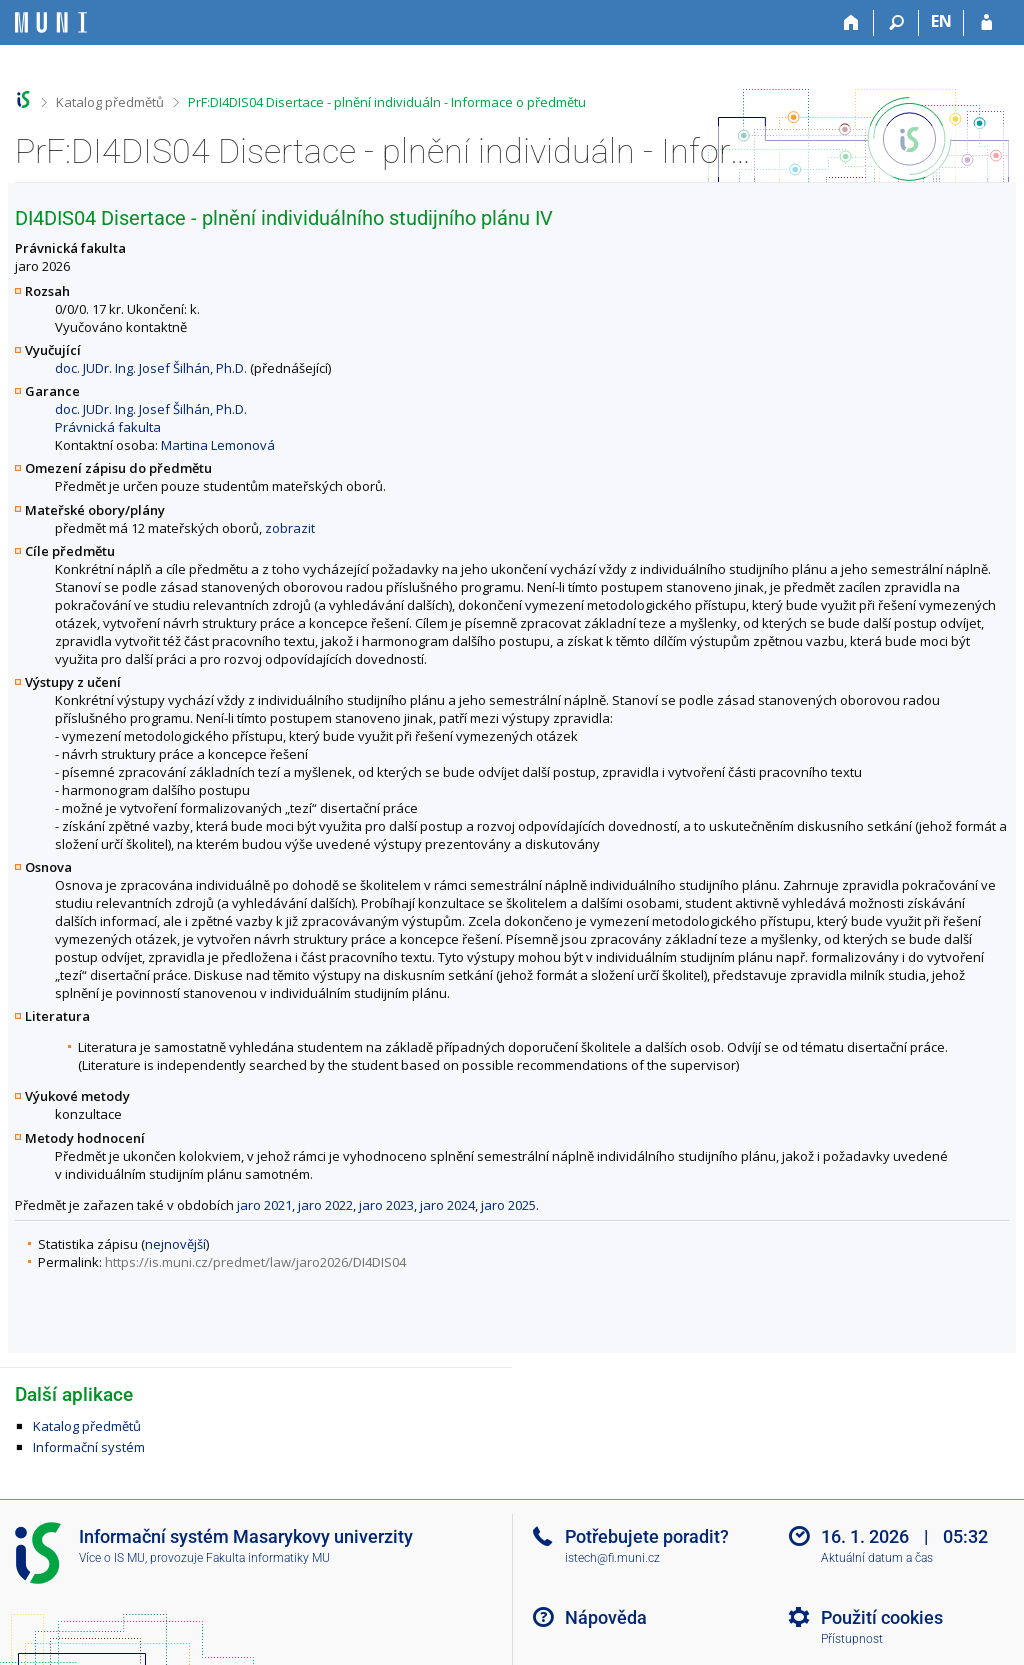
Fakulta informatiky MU (268, 1558)
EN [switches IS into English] (941, 21)
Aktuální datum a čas (877, 1558)
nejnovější (175, 1244)
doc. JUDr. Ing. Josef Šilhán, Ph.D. (151, 368)
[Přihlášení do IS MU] (986, 23)
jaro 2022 (325, 1205)
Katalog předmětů (110, 102)
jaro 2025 (508, 1205)
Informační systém (89, 1447)
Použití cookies (882, 1617)
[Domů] (851, 23)
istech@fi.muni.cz (612, 1558)
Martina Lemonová (218, 445)
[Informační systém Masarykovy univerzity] (51, 22)
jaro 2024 (447, 1205)
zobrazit (290, 528)
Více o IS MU (112, 1558)
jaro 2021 (264, 1205)
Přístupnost (852, 1639)
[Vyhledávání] (896, 23)
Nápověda (606, 1617)
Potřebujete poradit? (647, 1536)
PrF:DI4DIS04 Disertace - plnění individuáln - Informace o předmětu (387, 102)
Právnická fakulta (108, 427)
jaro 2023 (386, 1205)
